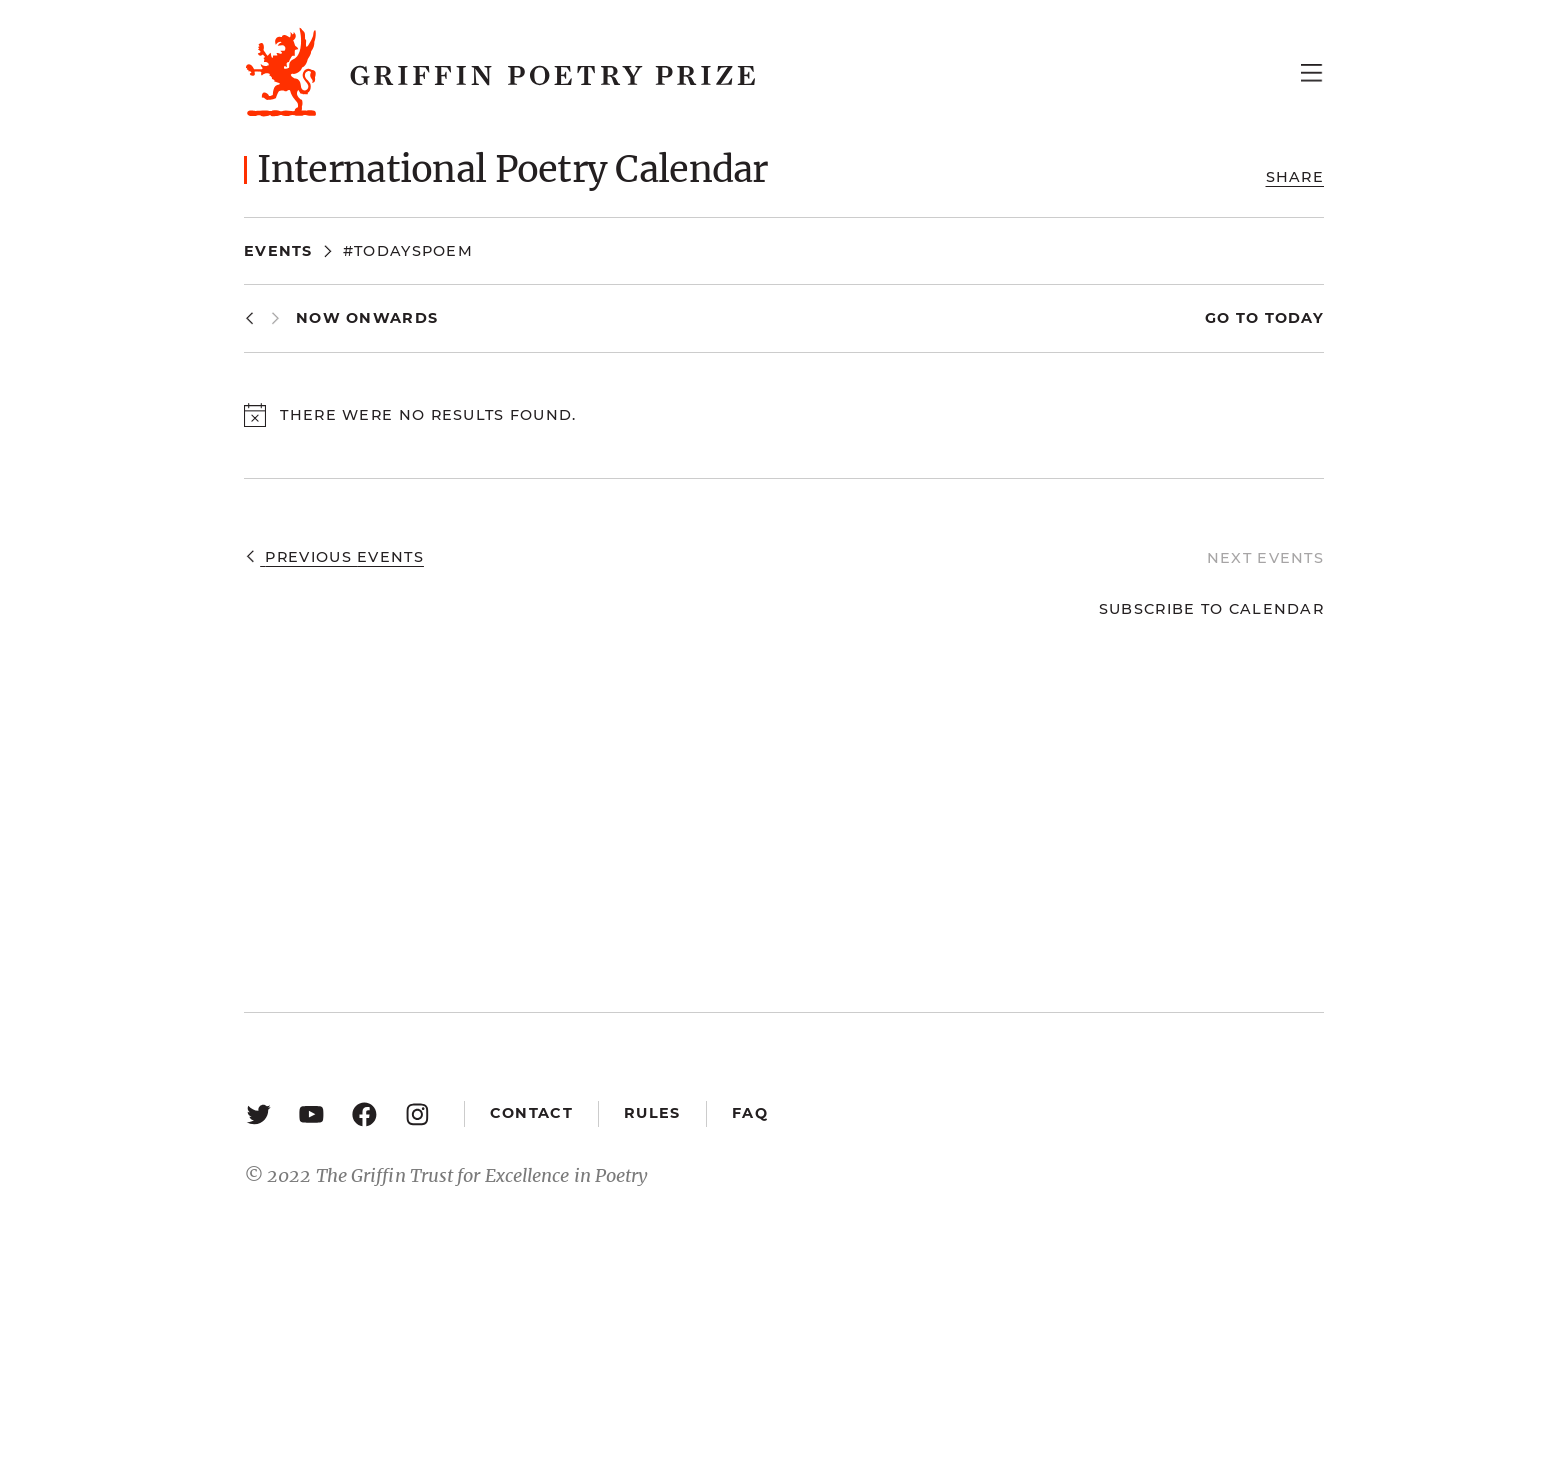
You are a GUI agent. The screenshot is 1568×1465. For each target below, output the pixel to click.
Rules (652, 1113)
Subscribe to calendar (1211, 609)
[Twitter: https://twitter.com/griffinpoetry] (258, 1113)
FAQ (750, 1113)
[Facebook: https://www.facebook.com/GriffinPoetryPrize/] (364, 1113)
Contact (531, 1113)
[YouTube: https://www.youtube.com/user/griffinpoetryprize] (311, 1113)
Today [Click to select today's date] (1291, 318)
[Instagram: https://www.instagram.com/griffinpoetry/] (417, 1113)
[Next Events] (275, 318)
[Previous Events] (249, 318)
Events (278, 251)
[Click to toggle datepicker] (367, 318)
